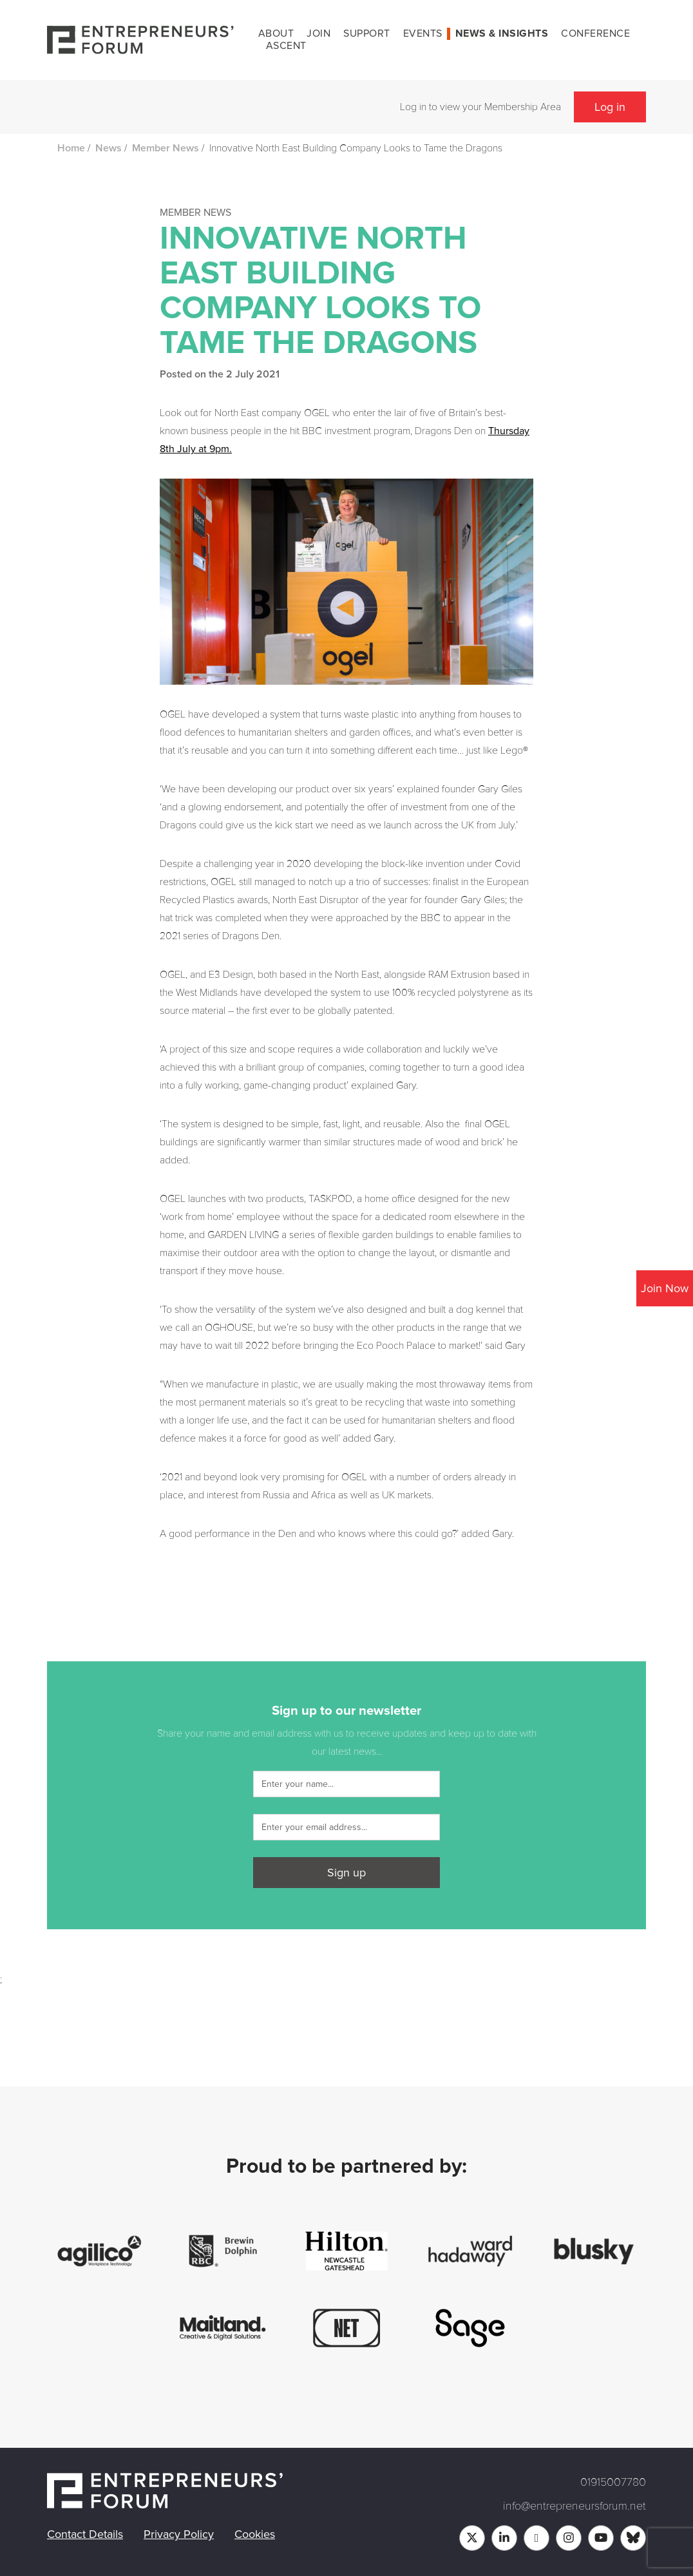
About (276, 33)
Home (71, 148)
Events (422, 33)
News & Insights (502, 33)
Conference (595, 33)
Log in (609, 107)
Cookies (254, 2534)
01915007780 (613, 2482)
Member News (165, 148)
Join (318, 33)
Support (366, 33)
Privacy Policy (179, 2534)
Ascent (286, 45)
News (108, 148)
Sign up (346, 1872)
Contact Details (85, 2534)
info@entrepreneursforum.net (574, 2506)
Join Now (664, 1288)
